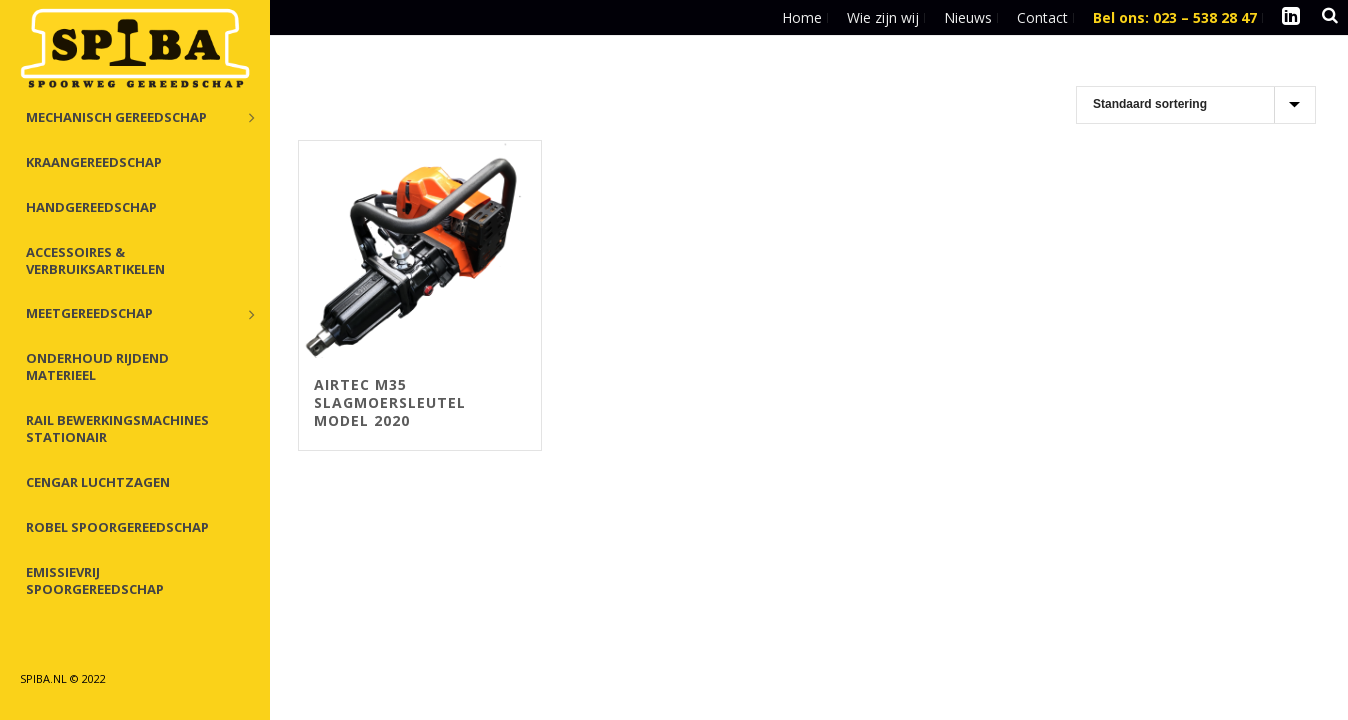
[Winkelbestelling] (1196, 105)
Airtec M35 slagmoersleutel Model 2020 (390, 402)
